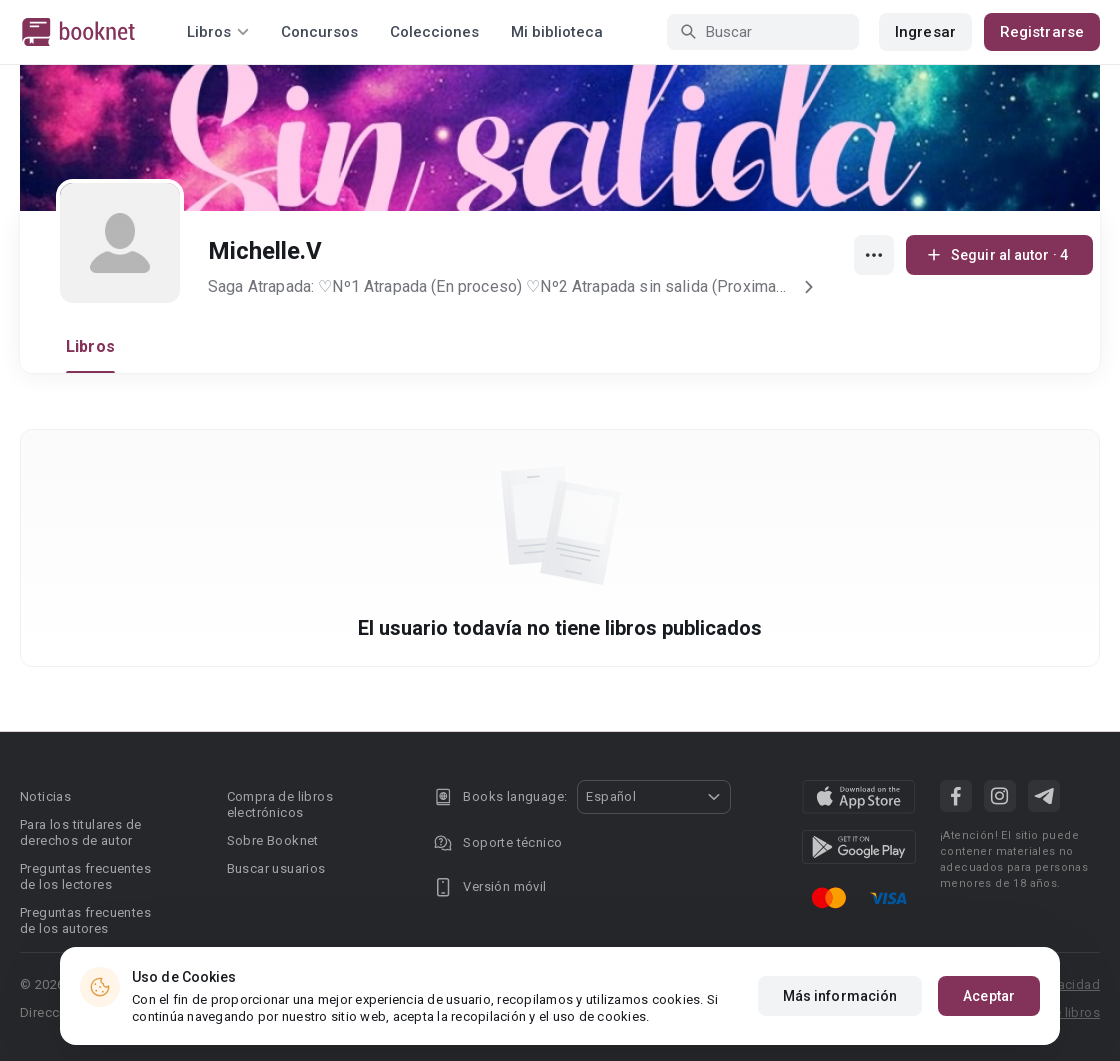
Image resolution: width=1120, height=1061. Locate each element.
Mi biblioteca (557, 32)
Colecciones (434, 32)
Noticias (45, 796)
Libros (90, 346)
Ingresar (925, 32)
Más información (840, 996)
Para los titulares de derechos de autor (80, 832)
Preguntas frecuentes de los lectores (85, 876)
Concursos (319, 32)
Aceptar (989, 996)
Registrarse (1042, 32)
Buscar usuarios (276, 868)
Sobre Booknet (273, 840)
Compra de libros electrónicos (280, 804)
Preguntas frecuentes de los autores (85, 920)
